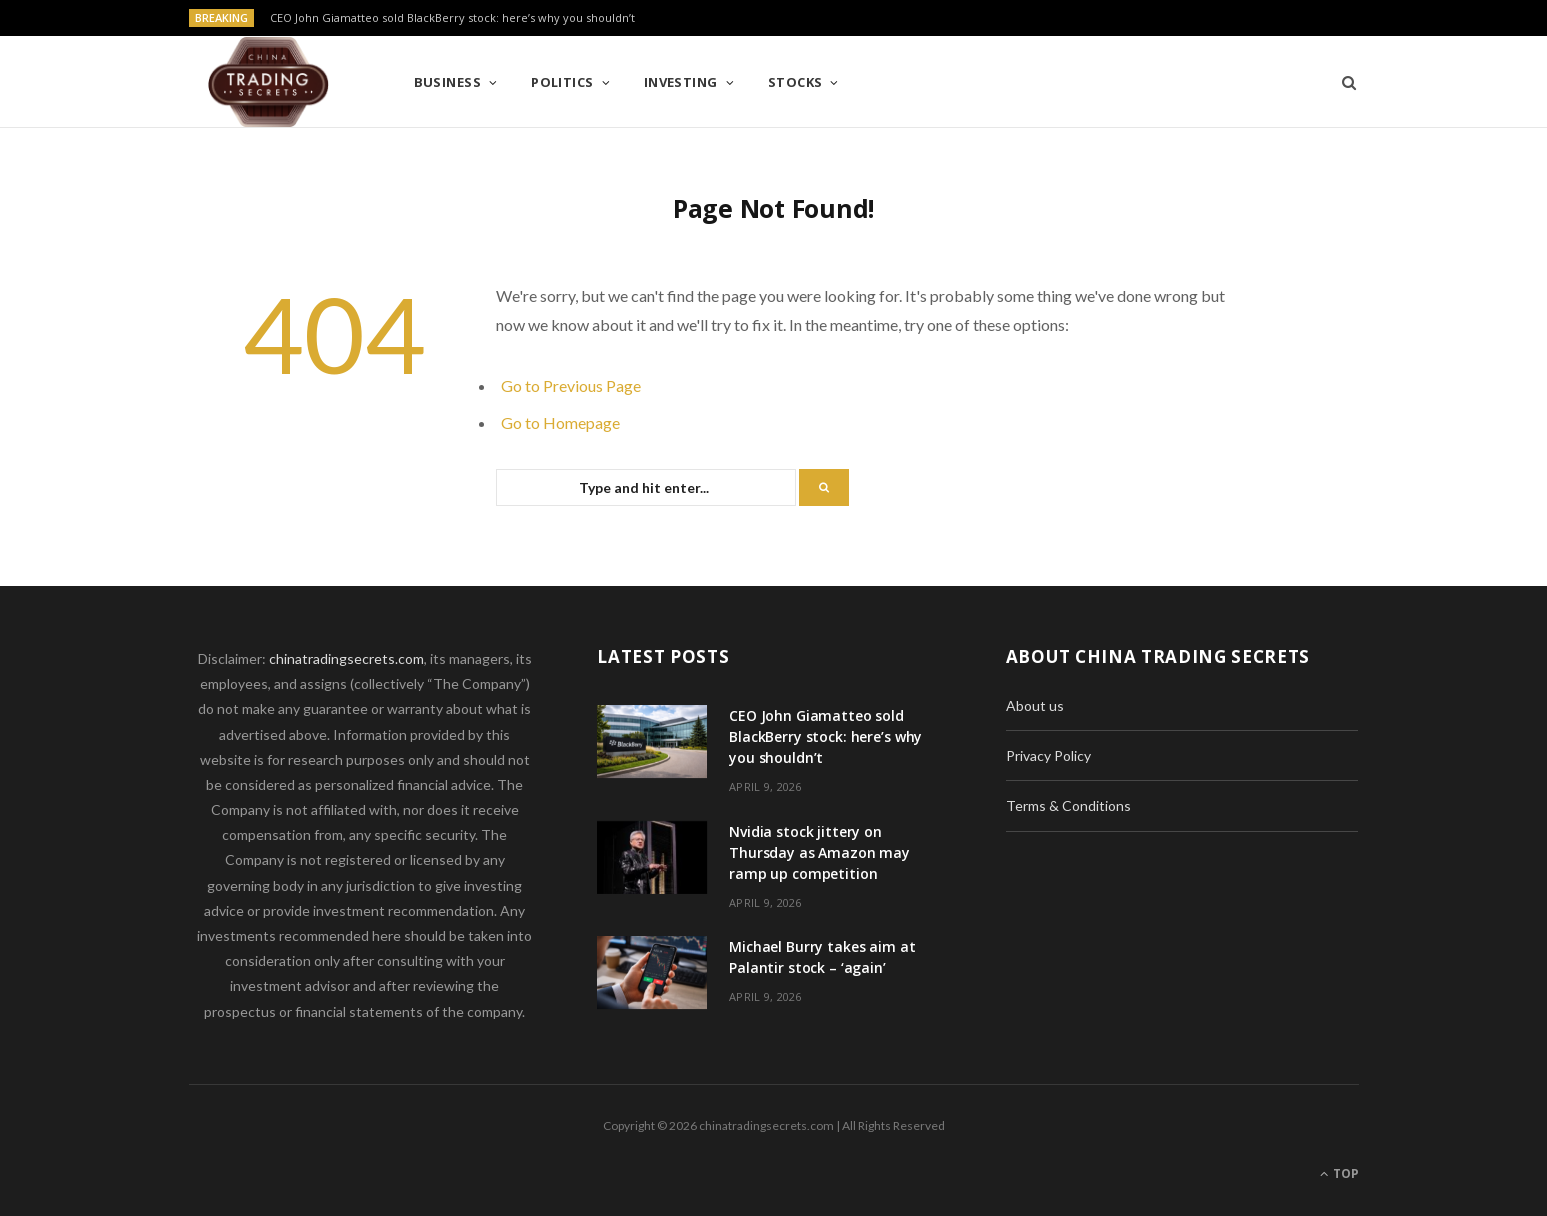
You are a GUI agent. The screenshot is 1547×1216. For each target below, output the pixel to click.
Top (1339, 1173)
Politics (562, 82)
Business (448, 82)
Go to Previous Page (571, 385)
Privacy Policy (1048, 755)
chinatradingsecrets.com (346, 658)
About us (1035, 705)
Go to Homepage (560, 422)
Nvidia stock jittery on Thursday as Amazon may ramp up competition (819, 852)
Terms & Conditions (1068, 805)
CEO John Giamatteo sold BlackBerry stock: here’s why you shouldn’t (452, 18)
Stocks (795, 82)
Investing (681, 82)
